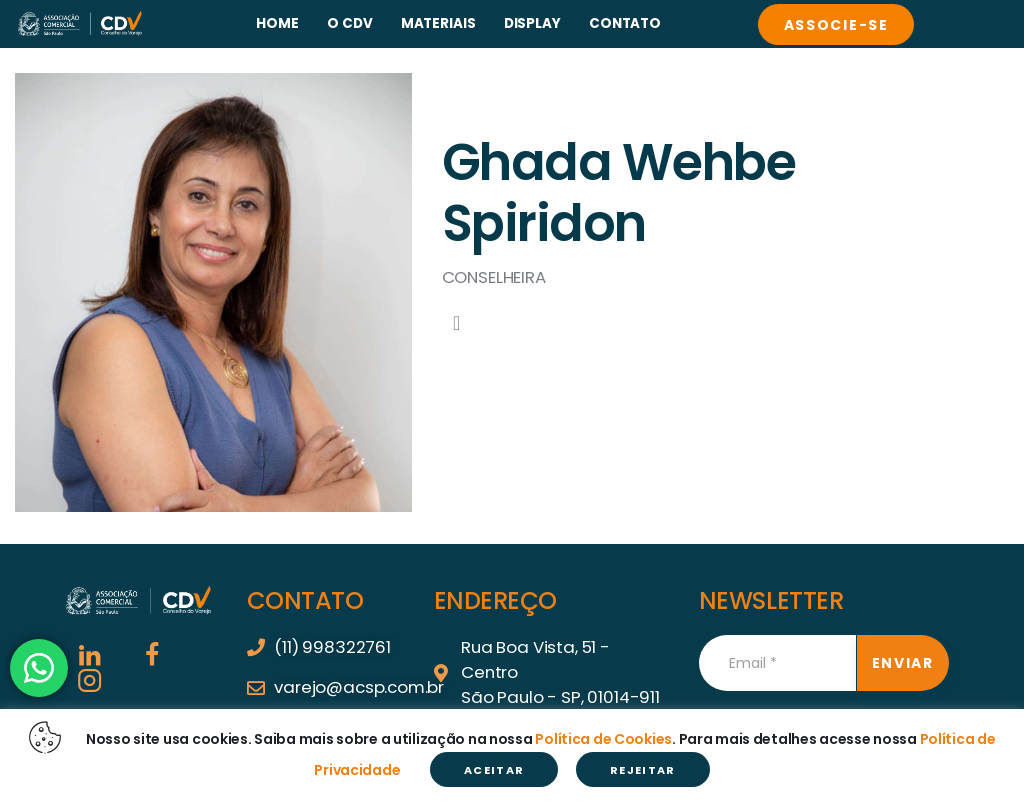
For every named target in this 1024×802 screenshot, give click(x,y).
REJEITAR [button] (643, 770)
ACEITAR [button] (494, 770)
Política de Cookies (603, 738)
